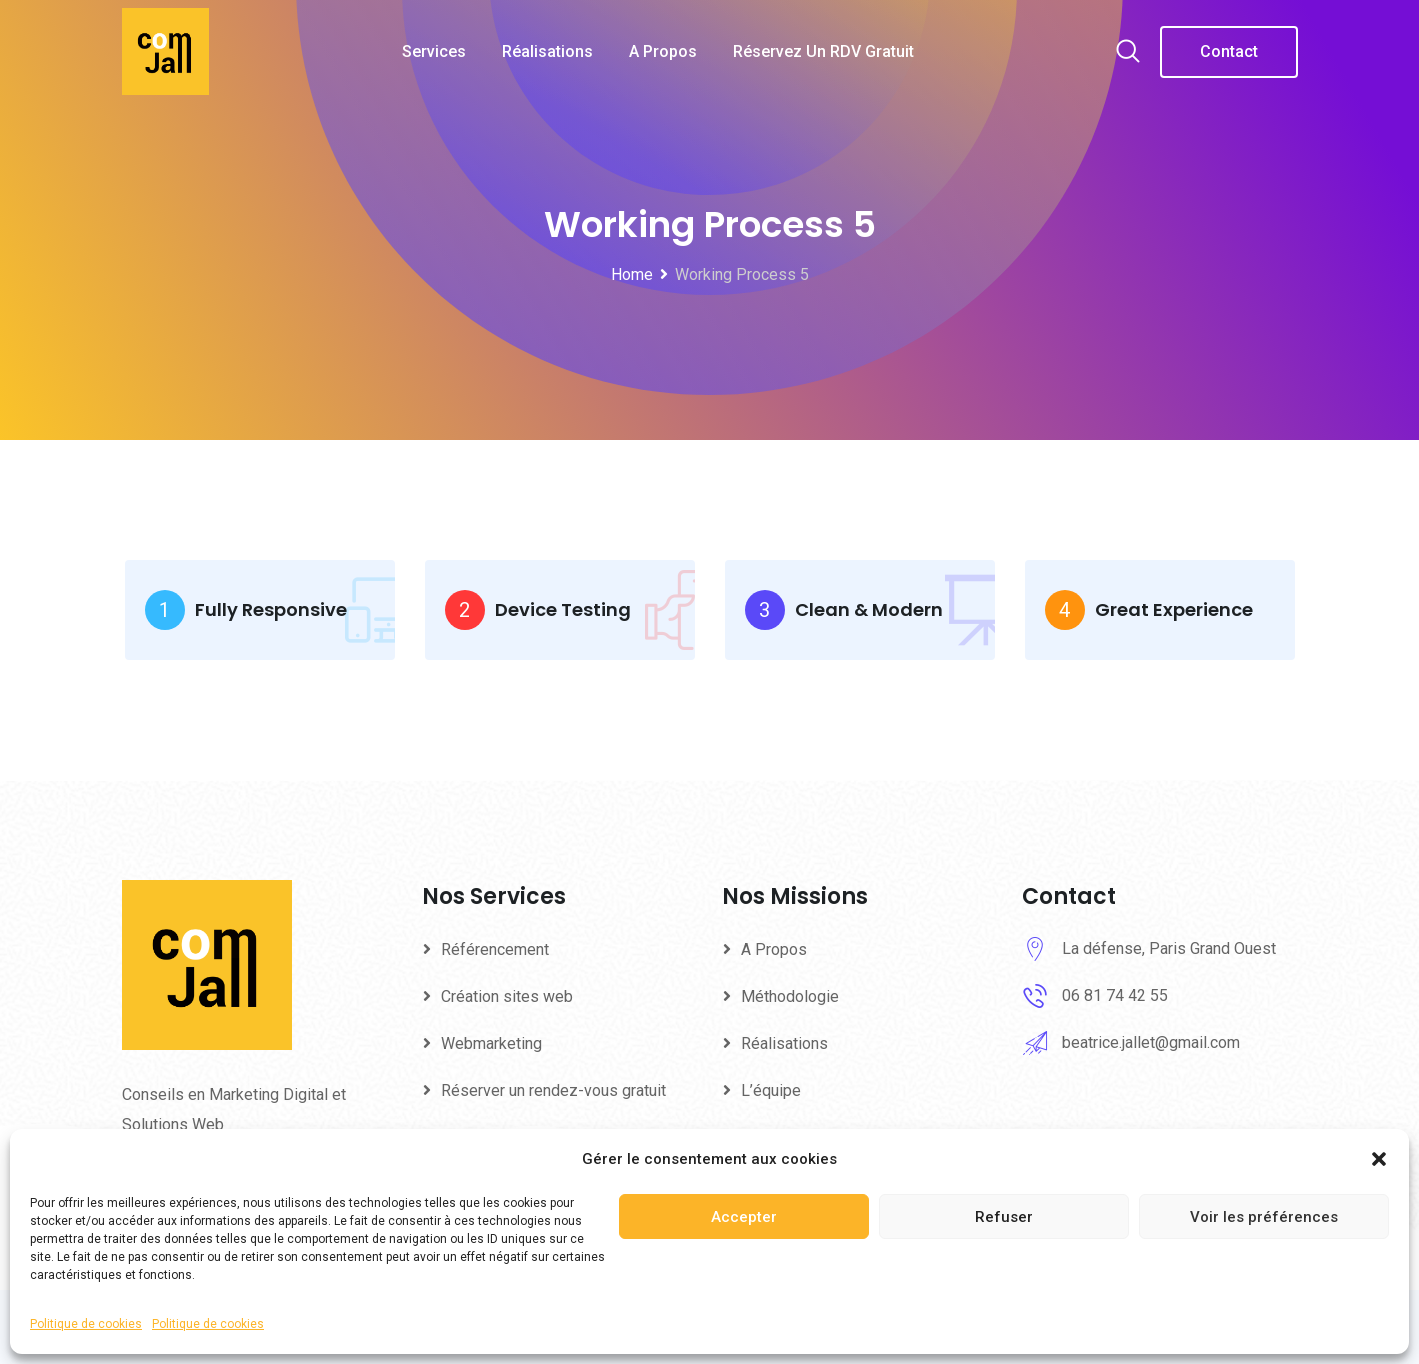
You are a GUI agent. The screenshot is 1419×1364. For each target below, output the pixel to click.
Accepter (744, 1217)
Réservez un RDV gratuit (823, 51)
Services (434, 51)
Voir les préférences (1264, 1217)
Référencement (495, 949)
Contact (1229, 51)
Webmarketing (491, 1043)
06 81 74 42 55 (1115, 995)
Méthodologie (790, 996)
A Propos (663, 51)
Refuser (1004, 1217)
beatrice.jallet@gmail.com (1151, 1042)
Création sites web (507, 996)
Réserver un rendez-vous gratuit (553, 1090)
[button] (1379, 1159)
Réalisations (547, 51)
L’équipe (771, 1090)
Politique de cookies (86, 1324)
